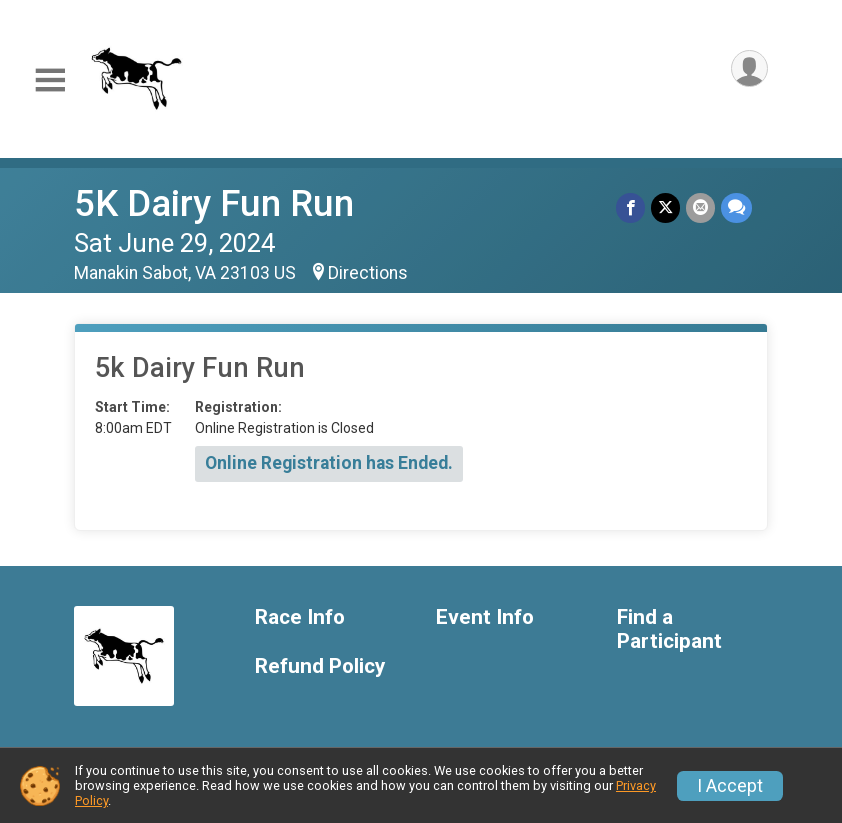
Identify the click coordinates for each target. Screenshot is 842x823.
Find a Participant (669, 629)
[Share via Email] (700, 207)
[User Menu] (749, 68)
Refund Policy (320, 666)
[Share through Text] (736, 207)
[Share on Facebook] (630, 207)
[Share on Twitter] (665, 207)
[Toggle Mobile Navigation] (50, 80)
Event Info (485, 617)
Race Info (300, 617)
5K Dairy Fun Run (214, 203)
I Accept (730, 786)
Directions (368, 273)
